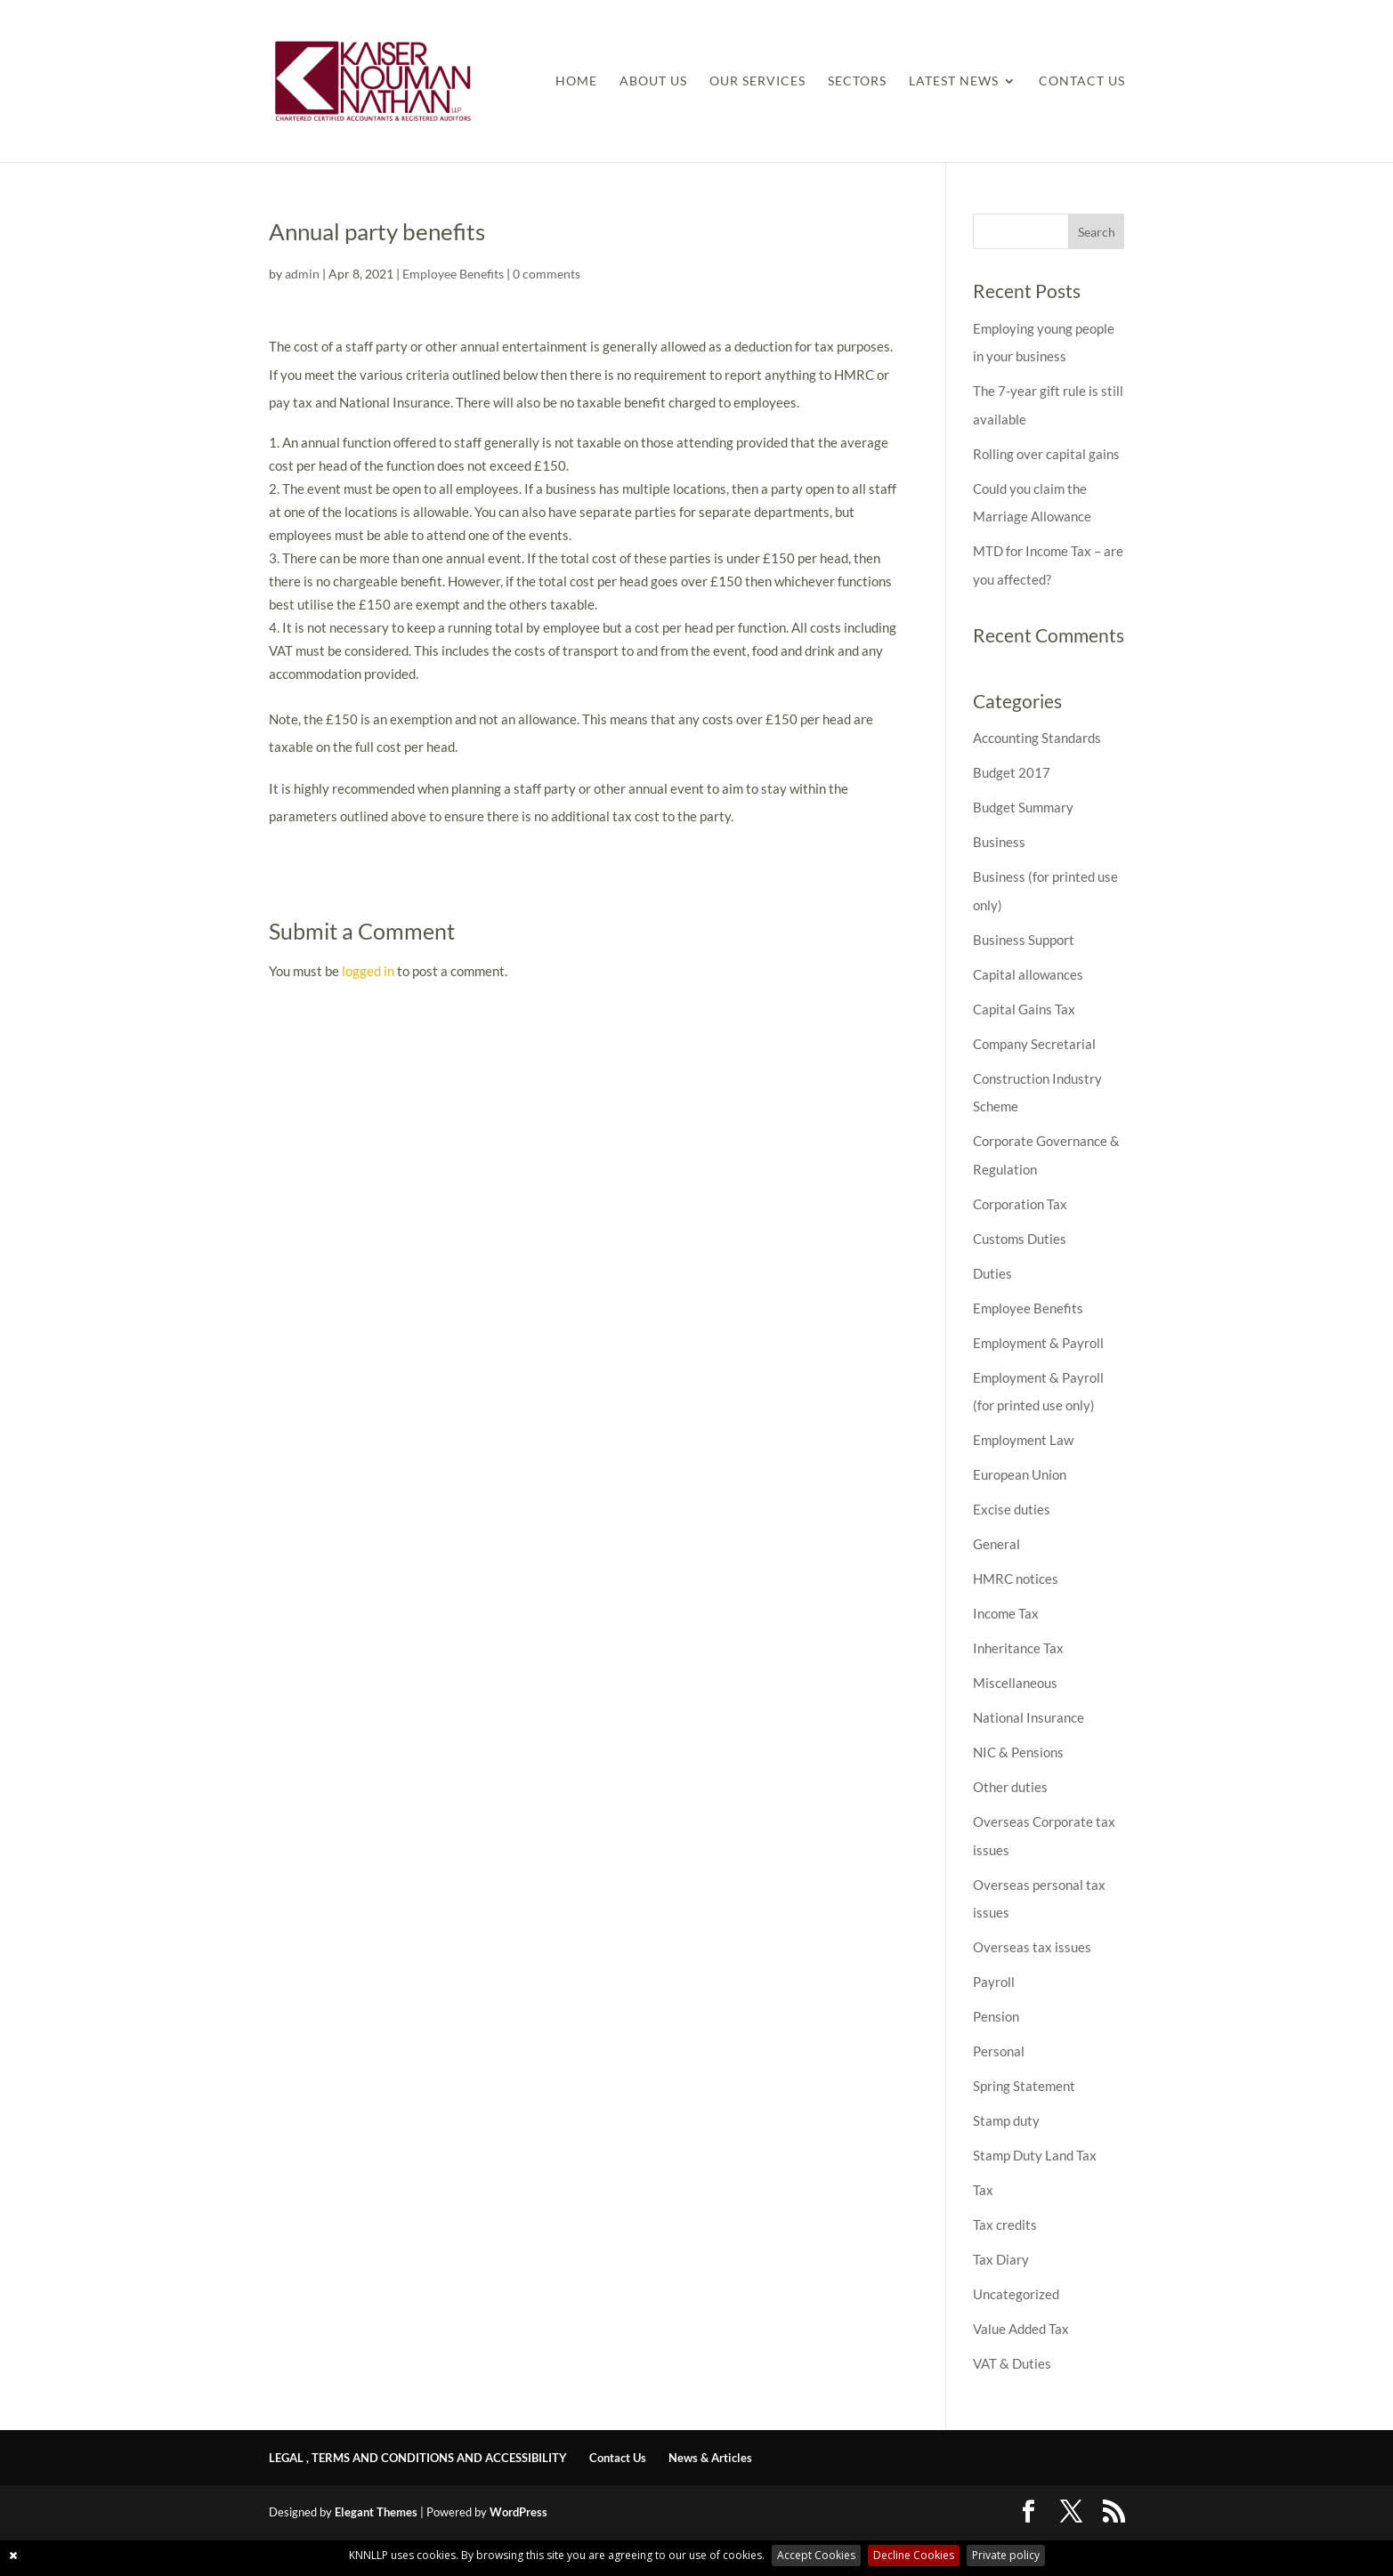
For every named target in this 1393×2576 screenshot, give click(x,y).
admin (302, 273)
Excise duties (1011, 1509)
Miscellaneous (1015, 1683)
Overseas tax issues (1032, 1947)
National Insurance (1028, 1717)
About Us (653, 81)
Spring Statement (1024, 2086)
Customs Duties (1019, 1239)
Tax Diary (1001, 2259)
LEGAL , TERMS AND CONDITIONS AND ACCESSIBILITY (418, 2458)
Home (576, 81)
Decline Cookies (913, 2555)
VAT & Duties (1012, 2363)
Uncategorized (1016, 2294)
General (996, 1544)
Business (999, 842)
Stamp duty (1006, 2120)
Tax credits (1005, 2225)
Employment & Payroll (1038, 1343)
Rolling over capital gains (1046, 454)
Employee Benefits (453, 273)
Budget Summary (1023, 807)
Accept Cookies (816, 2555)
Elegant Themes (376, 2512)
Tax (983, 2190)
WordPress (518, 2512)
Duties (992, 1273)
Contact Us (1082, 81)
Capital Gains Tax (1024, 1009)
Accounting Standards (1037, 738)
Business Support (1023, 940)
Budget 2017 (1011, 772)
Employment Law (1023, 1440)
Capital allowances (1028, 974)
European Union (1019, 1474)
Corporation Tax (1020, 1204)
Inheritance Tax (1018, 1648)
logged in (368, 971)
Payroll (994, 1982)
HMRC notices (1015, 1579)
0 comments (546, 273)
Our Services (757, 81)
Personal (999, 2051)
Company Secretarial (1034, 1044)
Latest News (954, 81)
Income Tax (1006, 1613)
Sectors (857, 81)
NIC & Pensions (1018, 1752)
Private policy (1006, 2555)
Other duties (1010, 1787)
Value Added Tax (1021, 2329)
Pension (996, 2016)
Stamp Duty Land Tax (1035, 2155)
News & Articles (710, 2458)
